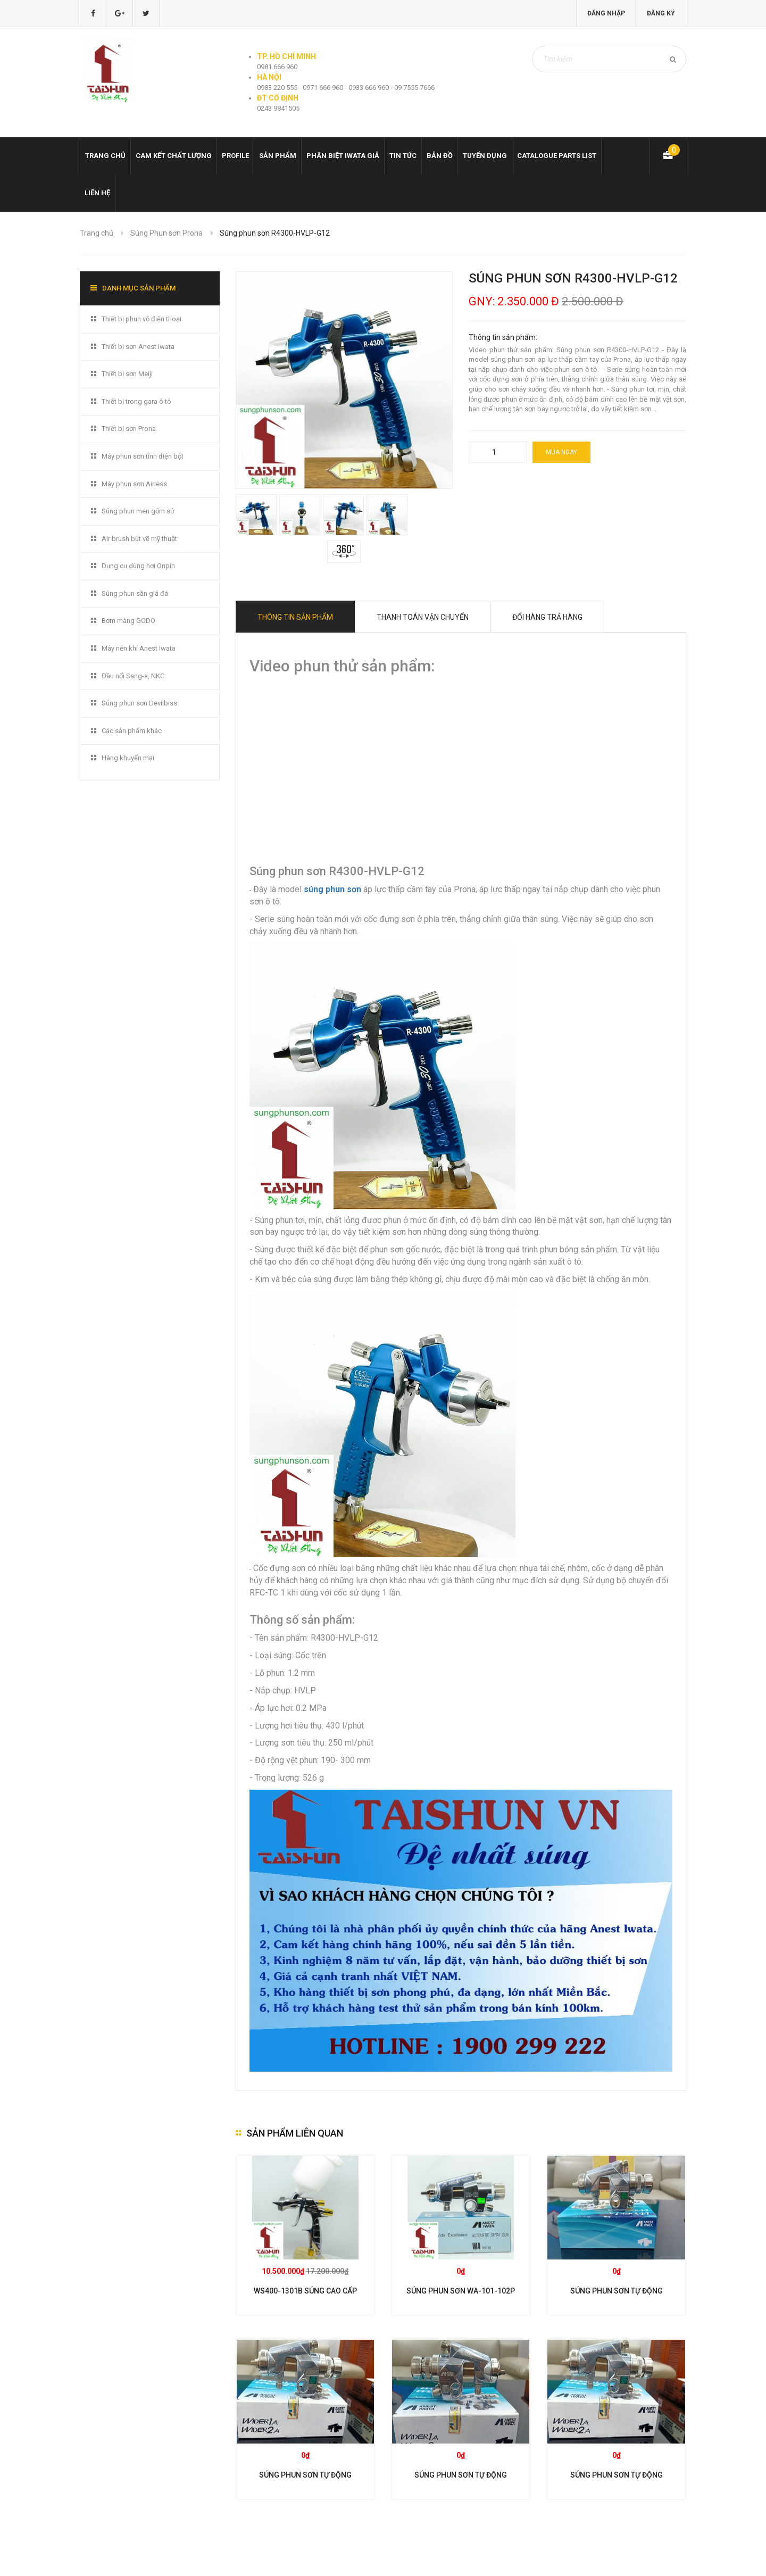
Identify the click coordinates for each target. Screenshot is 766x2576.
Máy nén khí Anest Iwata (139, 648)
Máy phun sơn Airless (134, 484)
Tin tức (403, 156)
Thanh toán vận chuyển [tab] (423, 617)
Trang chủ (105, 156)
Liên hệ (97, 193)
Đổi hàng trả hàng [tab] (547, 617)
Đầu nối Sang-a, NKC (133, 676)
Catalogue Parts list (556, 156)
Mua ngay (561, 452)
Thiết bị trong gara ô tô (136, 401)
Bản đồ (440, 156)
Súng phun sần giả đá (135, 593)
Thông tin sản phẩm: (503, 337)
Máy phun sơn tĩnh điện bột (143, 456)
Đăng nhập (606, 13)
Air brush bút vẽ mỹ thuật (139, 539)
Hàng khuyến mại (128, 758)
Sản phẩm (277, 156)
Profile (235, 156)
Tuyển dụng (485, 156)
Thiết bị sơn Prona (129, 429)
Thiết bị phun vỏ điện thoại (141, 319)
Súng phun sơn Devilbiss (139, 703)
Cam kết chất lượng (174, 156)
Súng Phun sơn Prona (166, 233)
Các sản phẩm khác (132, 731)
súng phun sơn (332, 889)
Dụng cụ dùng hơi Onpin (138, 566)
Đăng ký (661, 13)
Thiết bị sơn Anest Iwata (138, 347)
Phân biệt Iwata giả (342, 156)
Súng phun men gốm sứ (138, 511)
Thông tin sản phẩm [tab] (295, 617)
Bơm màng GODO (128, 621)
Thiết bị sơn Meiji (127, 374)
